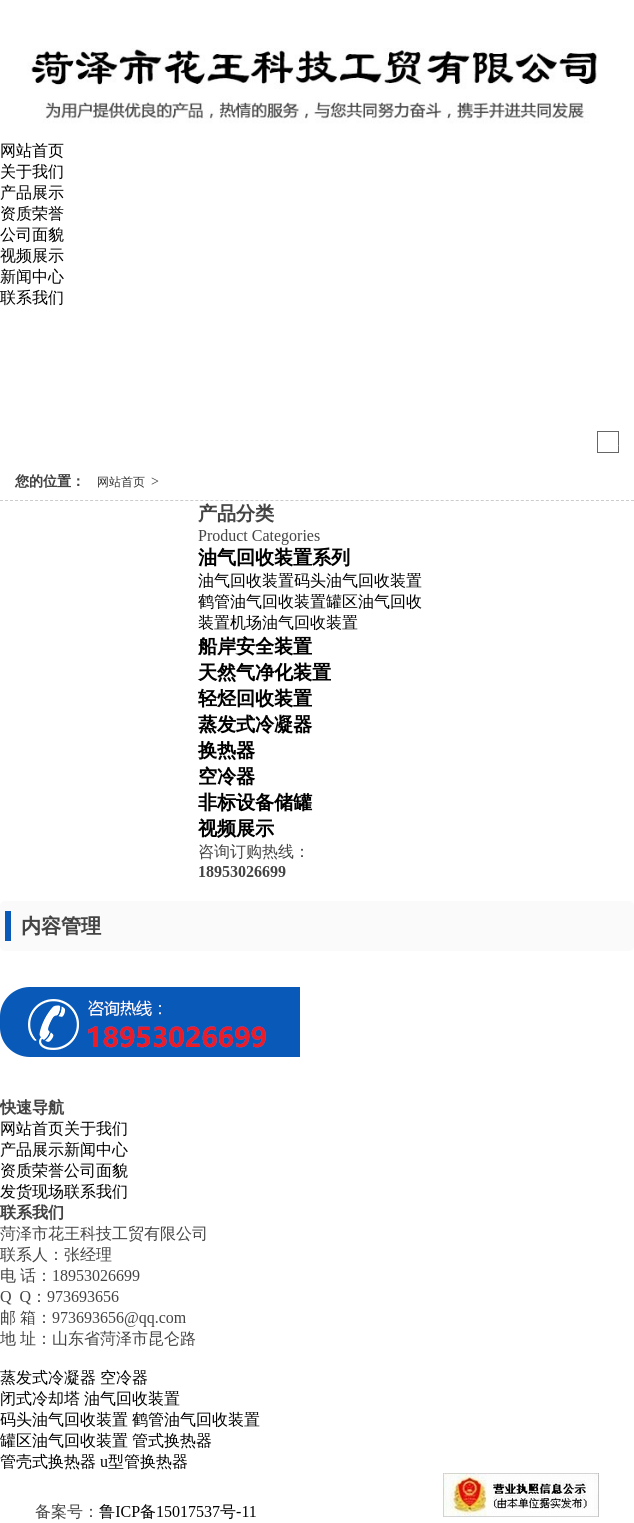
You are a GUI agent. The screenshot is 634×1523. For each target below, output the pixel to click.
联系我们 (32, 297)
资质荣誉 (32, 213)
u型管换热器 (144, 1461)
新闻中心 (32, 276)
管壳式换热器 (48, 1461)
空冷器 (226, 776)
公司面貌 (32, 234)
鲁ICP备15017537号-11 (178, 1511)
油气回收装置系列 (274, 557)
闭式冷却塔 (40, 1398)
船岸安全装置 (255, 646)
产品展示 (32, 192)
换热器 (226, 750)
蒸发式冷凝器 (255, 724)
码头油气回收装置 (358, 580)
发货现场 (32, 1191)
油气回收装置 (246, 580)
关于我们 (32, 171)
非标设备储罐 (255, 802)
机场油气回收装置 (294, 622)
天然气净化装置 (264, 672)
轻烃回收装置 (255, 698)
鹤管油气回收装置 (262, 601)
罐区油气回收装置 (64, 1440)
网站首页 (32, 150)
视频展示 (32, 255)
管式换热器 (172, 1440)
